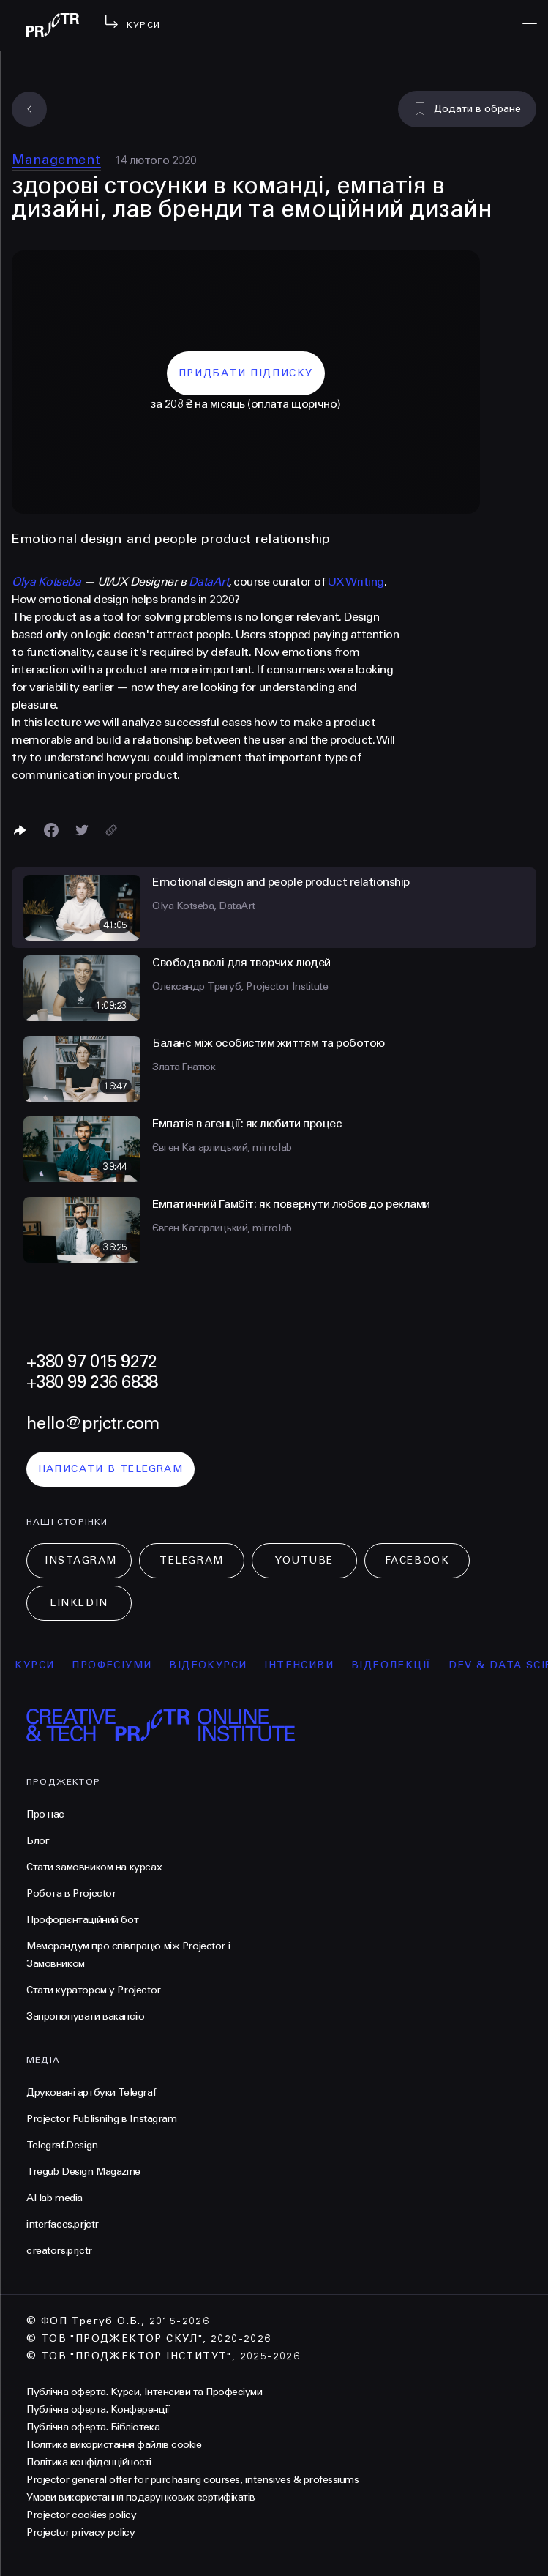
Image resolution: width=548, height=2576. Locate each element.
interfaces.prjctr (62, 2224)
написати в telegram (111, 1469)
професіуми (119, 1665)
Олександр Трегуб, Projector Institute (240, 986)
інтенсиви (306, 1665)
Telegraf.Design (62, 2145)
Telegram (191, 1560)
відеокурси (215, 1665)
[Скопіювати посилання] (111, 830)
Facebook (417, 1560)
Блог (37, 1840)
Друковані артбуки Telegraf (91, 2092)
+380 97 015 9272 (91, 1362)
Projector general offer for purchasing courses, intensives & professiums (192, 2480)
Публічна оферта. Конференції (98, 2409)
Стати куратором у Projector (93, 1990)
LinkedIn (79, 1603)
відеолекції (398, 1665)
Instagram (81, 1560)
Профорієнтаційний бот (82, 1920)
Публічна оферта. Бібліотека (92, 2427)
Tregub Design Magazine (83, 2171)
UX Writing (356, 582)
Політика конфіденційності (88, 2462)
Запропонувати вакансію (85, 2016)
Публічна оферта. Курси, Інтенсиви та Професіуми (144, 2392)
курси (41, 1665)
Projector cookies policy (81, 2515)
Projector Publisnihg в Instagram (101, 2119)
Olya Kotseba (46, 582)
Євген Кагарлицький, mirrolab (222, 1147)
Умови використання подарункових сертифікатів (140, 2497)
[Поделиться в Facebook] (51, 830)
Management (56, 160)
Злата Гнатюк (183, 1067)
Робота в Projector (71, 1893)
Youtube (304, 1560)
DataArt (209, 582)
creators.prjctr (59, 2250)
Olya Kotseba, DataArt (203, 906)
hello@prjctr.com (92, 1423)
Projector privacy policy (80, 2532)
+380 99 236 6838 (91, 1382)
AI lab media (54, 2198)
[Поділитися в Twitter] (82, 830)
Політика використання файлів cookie (113, 2444)
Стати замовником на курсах (94, 1867)
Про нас (45, 1814)
